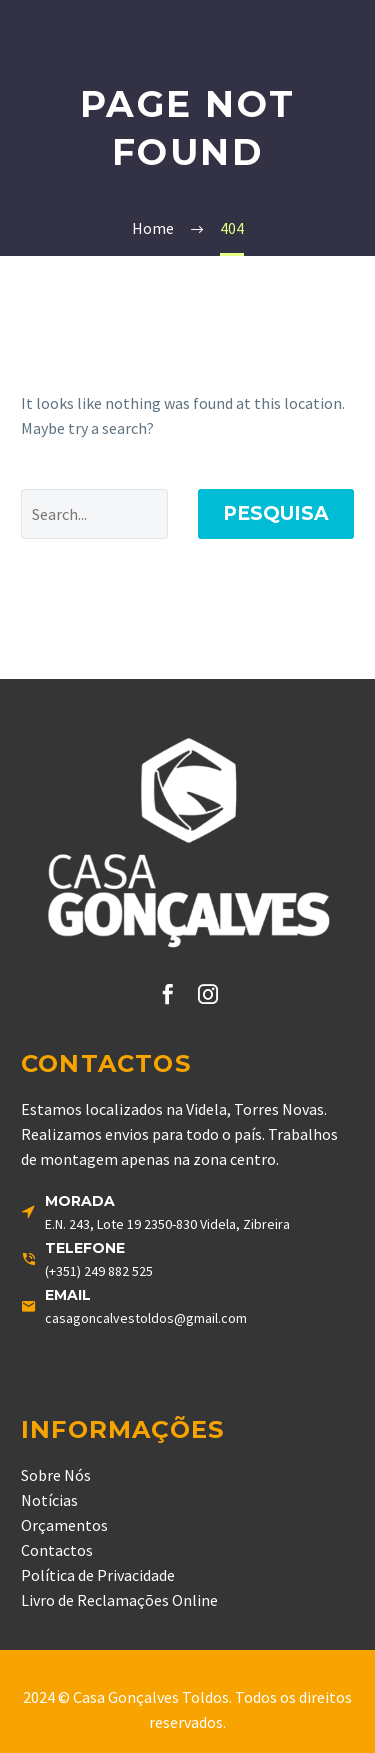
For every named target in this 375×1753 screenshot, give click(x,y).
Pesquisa (276, 513)
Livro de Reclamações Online (119, 1600)
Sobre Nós (56, 1475)
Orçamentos (64, 1525)
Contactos (57, 1550)
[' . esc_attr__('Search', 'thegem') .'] (94, 514)
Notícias (49, 1500)
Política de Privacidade (98, 1575)
